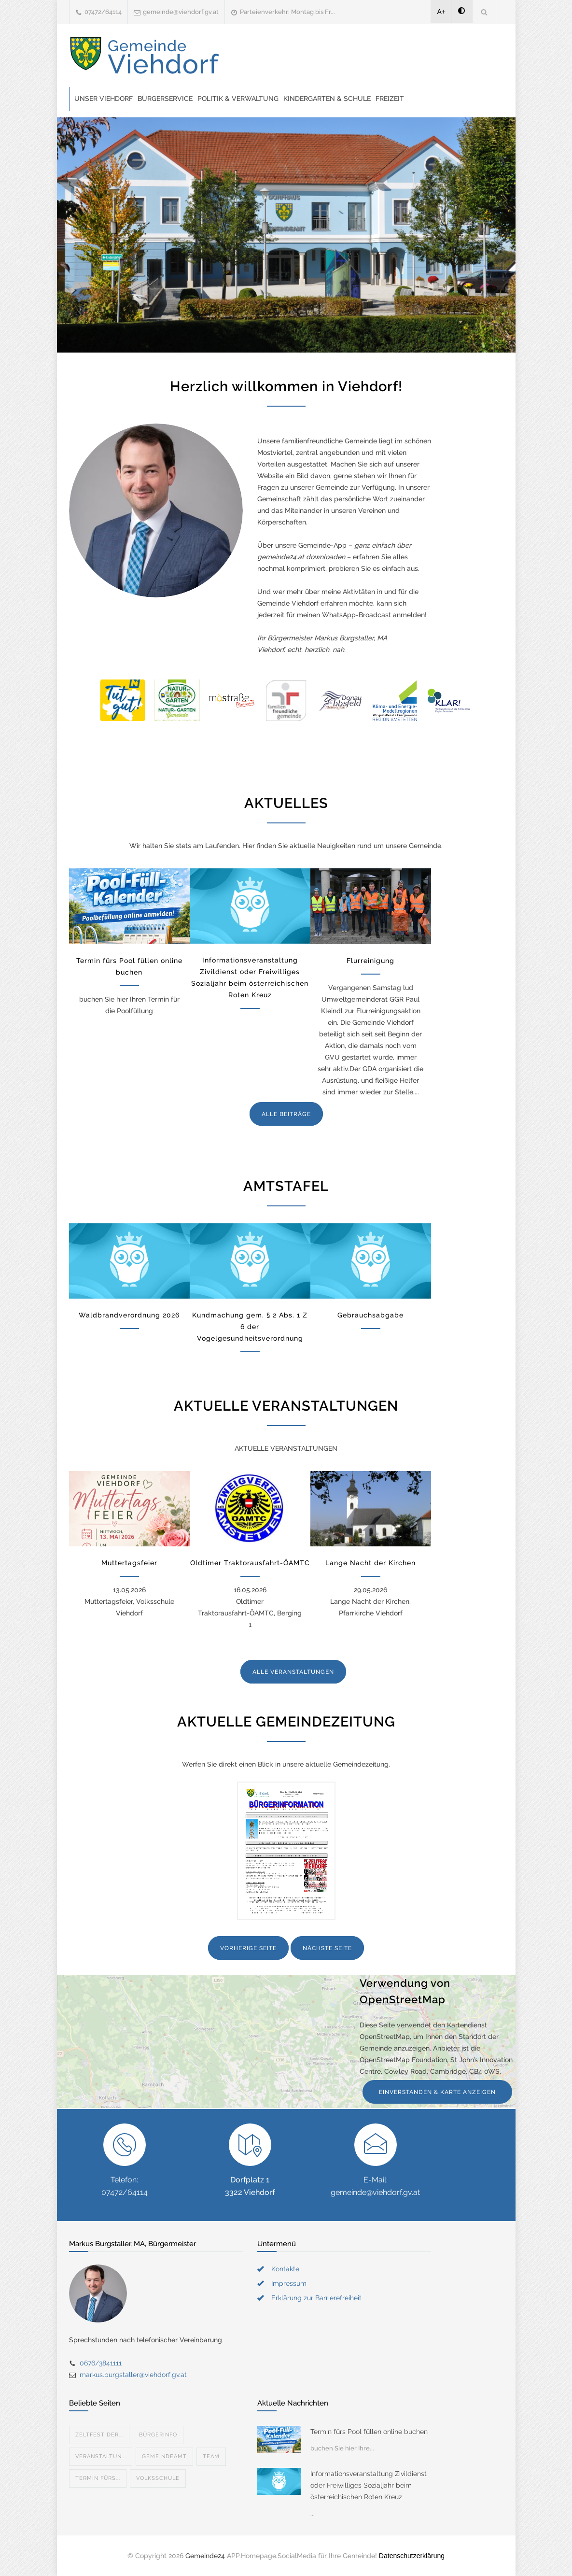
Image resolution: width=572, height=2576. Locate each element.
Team (211, 2456)
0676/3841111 (101, 2363)
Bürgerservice (165, 98)
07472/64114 (103, 11)
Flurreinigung (370, 960)
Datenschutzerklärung (412, 2556)
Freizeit (390, 98)
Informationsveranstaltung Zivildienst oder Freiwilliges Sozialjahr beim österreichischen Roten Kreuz (368, 2485)
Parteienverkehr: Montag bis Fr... (287, 11)
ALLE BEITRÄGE (286, 1114)
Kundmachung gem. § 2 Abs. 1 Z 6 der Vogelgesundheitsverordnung (249, 1326)
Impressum (289, 2283)
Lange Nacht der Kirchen (370, 1563)
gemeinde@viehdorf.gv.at (181, 11)
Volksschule (158, 2478)
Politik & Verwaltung (238, 98)
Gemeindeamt (164, 2456)
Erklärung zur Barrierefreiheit (316, 2298)
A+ (441, 11)
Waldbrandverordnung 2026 (129, 1315)
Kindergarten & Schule (327, 98)
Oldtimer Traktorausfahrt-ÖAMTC (250, 1563)
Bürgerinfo (158, 2435)
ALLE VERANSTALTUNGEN (293, 1672)
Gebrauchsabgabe (370, 1315)
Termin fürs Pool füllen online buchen (369, 2431)
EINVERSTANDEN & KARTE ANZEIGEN (437, 2092)
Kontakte (285, 2269)
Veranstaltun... (100, 2456)
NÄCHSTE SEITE (327, 1948)
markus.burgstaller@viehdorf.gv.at (133, 2374)
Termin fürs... (97, 2478)
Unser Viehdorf (103, 98)
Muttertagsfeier (129, 1563)
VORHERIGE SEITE (248, 1948)
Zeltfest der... (99, 2435)
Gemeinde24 (205, 2556)
